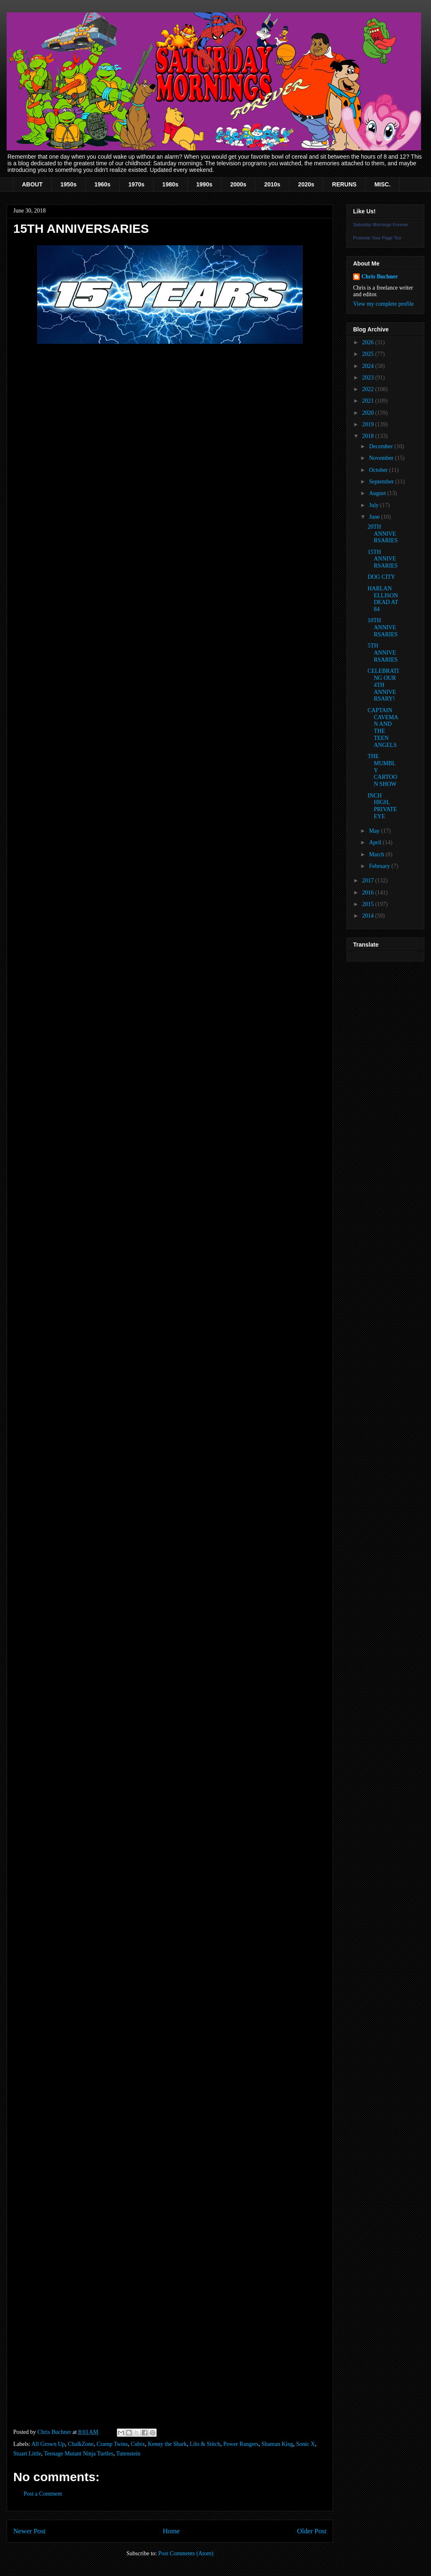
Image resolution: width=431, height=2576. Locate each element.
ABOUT (32, 184)
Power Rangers (241, 2444)
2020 (368, 413)
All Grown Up (48, 2444)
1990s (204, 184)
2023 (368, 378)
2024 (368, 366)
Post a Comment (43, 2494)
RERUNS (344, 184)
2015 (368, 904)
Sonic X (305, 2444)
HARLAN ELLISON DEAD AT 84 (383, 598)
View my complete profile (383, 304)
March (377, 854)
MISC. (382, 184)
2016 (368, 892)
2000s (238, 184)
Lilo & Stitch (205, 2444)
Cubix (138, 2444)
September (382, 481)
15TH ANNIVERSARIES (383, 559)
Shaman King (277, 2444)
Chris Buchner (379, 276)
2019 (368, 424)
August (378, 493)
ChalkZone (81, 2444)
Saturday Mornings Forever (380, 224)
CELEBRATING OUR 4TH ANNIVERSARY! (383, 685)
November (382, 458)
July (374, 505)
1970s (136, 184)
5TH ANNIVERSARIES (383, 653)
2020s (306, 184)
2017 (368, 880)
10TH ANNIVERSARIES (383, 627)
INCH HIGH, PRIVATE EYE (382, 806)
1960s (102, 184)
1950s (69, 184)
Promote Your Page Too (377, 237)
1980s (170, 184)
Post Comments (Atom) (185, 2553)
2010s (272, 184)
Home (171, 2531)
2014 (368, 916)
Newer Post (29, 2531)
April (376, 842)
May (375, 831)
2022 (368, 389)
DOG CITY (381, 577)
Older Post (312, 2531)
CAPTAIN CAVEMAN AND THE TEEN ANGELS (383, 727)
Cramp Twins (112, 2444)
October (379, 470)
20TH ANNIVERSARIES (383, 534)
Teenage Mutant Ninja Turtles (78, 2453)
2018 (368, 436)
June (375, 517)
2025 (368, 354)
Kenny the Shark (167, 2444)
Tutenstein (128, 2453)
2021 (368, 401)
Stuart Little (27, 2453)
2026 (368, 342)
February (380, 866)
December (381, 446)
